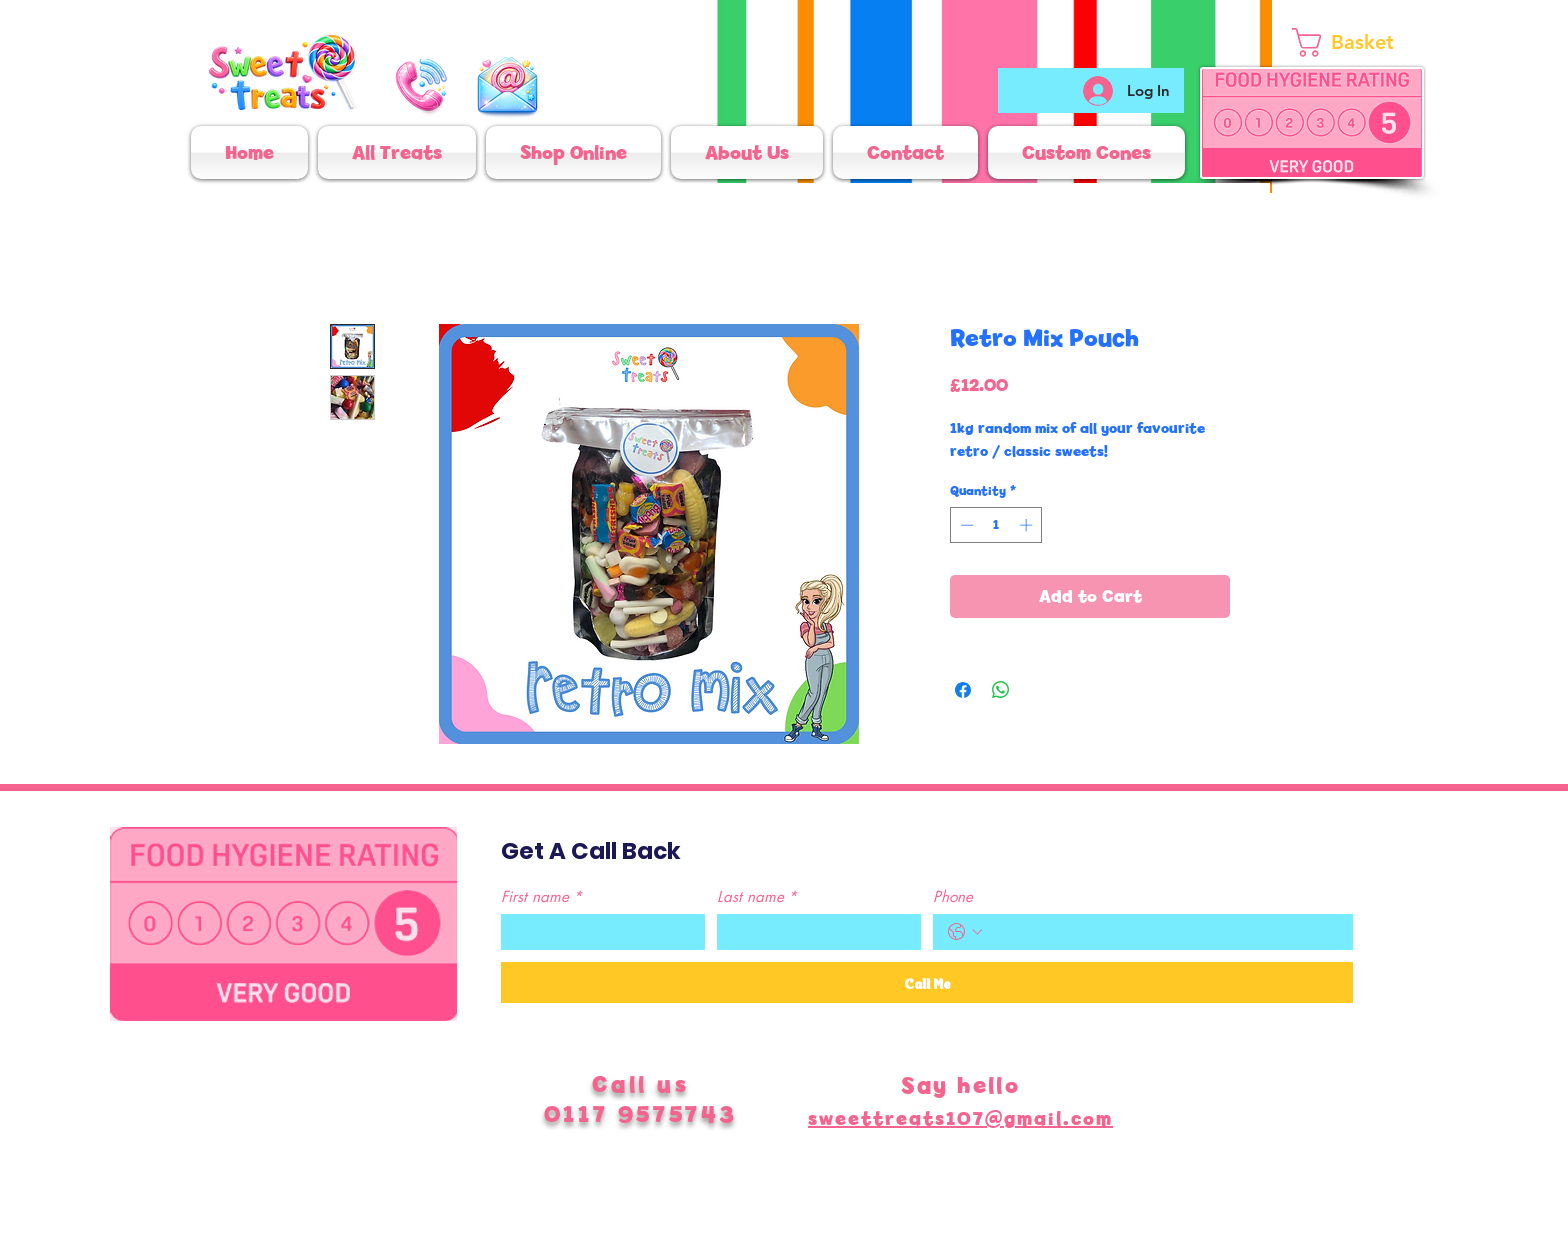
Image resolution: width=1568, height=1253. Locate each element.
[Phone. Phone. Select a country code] (965, 932)
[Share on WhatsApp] (1001, 690)
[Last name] (813, 932)
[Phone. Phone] (1163, 932)
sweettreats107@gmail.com (960, 1118)
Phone (953, 897)
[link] (1366, 42)
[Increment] (1028, 525)
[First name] (597, 932)
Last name (757, 897)
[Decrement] (965, 525)
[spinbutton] (996, 525)
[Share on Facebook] (963, 690)
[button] (573, 152)
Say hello (961, 1085)
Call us (640, 1084)
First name (541, 897)
